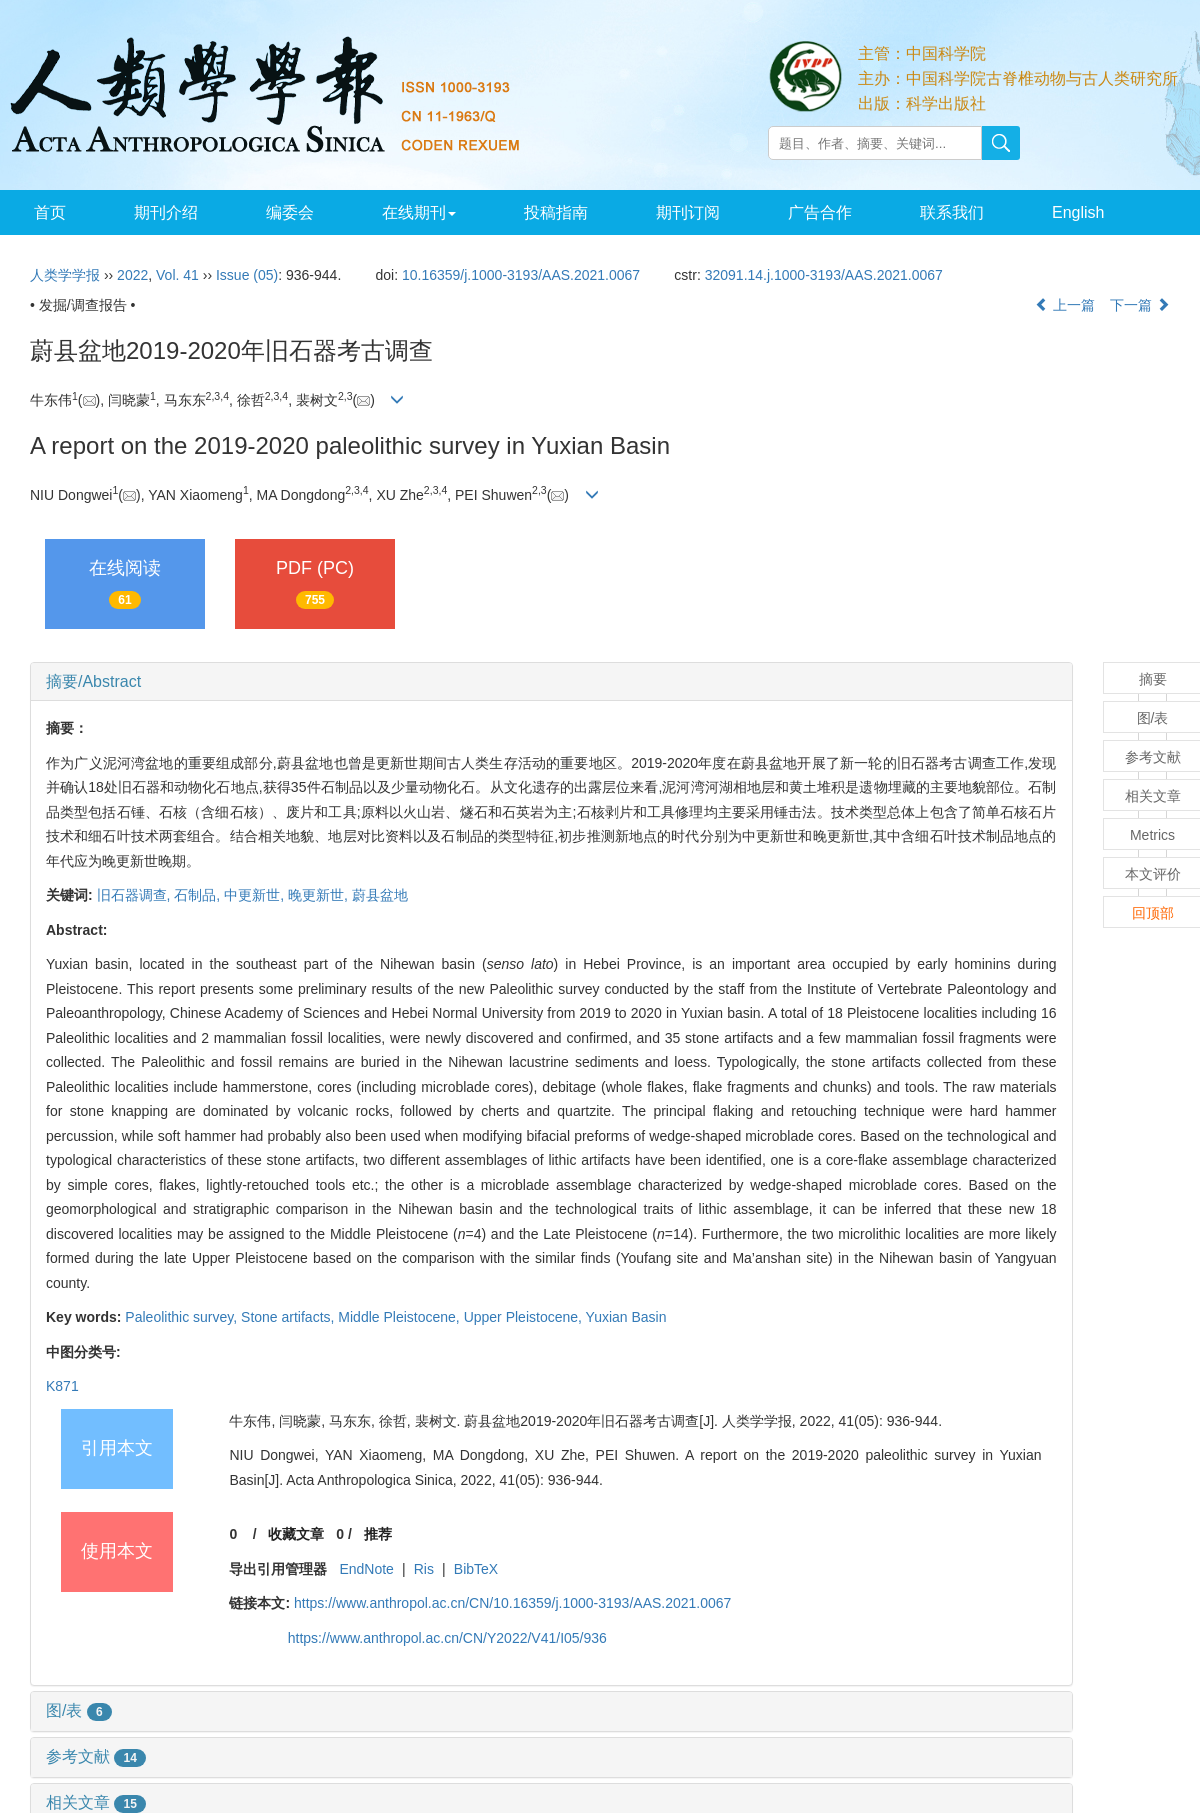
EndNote (366, 1569)
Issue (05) (247, 275)
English (1058, 212)
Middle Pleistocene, (400, 1317)
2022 (132, 275)
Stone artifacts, (289, 1317)
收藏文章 (296, 1534)
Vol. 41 (177, 275)
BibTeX (476, 1569)
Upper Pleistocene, (525, 1317)
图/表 (79, 1710)
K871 (62, 1386)
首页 (49, 212)
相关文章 (96, 1802)
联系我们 (934, 212)
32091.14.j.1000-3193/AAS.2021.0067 (824, 275)
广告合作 (805, 212)
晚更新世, (320, 895)
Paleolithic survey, (183, 1317)
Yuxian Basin (626, 1317)
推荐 (378, 1534)
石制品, (199, 895)
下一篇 (1140, 305)
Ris (424, 1569)
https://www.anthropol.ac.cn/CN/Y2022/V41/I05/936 (447, 1638)
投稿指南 (545, 212)
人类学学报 (65, 275)
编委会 (284, 212)
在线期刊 (411, 212)
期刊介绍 (162, 212)
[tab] (551, 682)
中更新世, (256, 895)
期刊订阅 (675, 212)
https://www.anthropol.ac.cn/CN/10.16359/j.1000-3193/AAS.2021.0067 (512, 1603)
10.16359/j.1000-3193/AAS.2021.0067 (521, 275)
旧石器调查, (136, 895)
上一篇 (1065, 305)
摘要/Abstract (93, 681)
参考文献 (96, 1756)
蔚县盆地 (380, 895)
